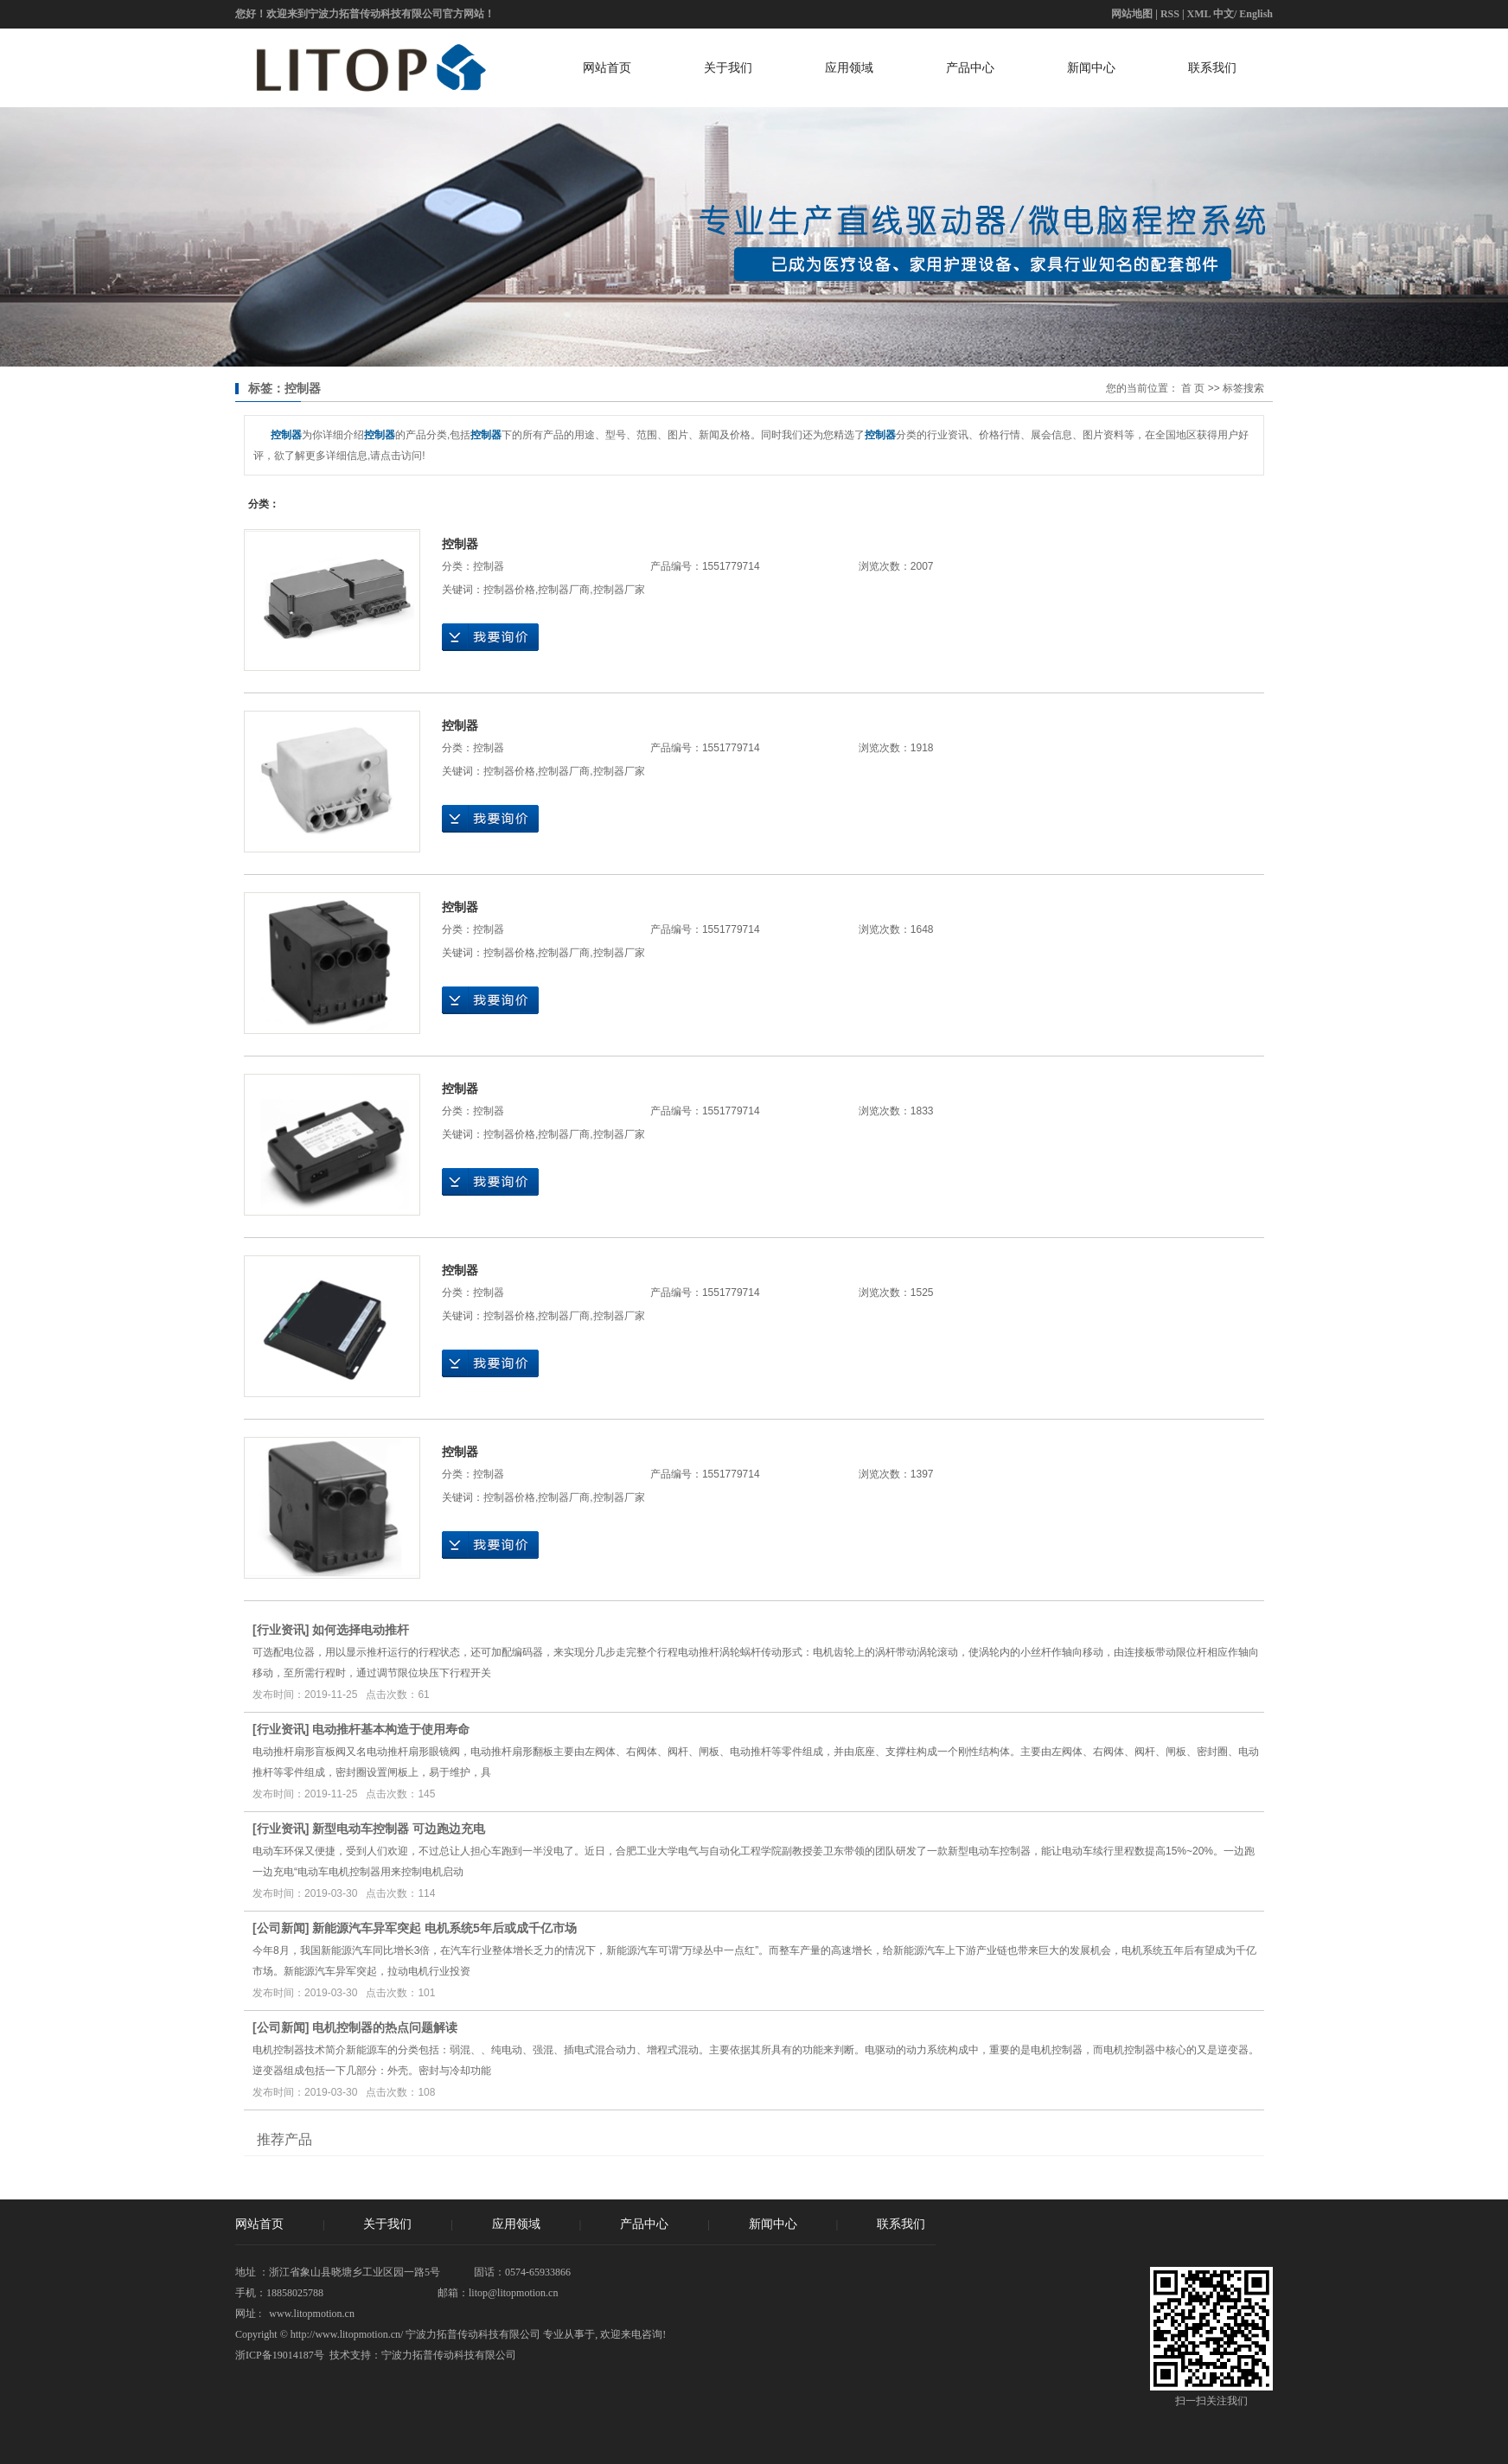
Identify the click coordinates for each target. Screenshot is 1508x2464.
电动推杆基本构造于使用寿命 (391, 1729)
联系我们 (1212, 67)
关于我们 (728, 67)
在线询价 (490, 637)
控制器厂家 (619, 590)
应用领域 (849, 67)
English (1256, 14)
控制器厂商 (564, 590)
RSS (1169, 14)
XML (1199, 14)
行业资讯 (281, 1630)
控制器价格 (509, 590)
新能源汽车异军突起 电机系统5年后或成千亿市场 (444, 1928)
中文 (1223, 14)
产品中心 (970, 67)
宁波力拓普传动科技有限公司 (448, 2355)
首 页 (1192, 388)
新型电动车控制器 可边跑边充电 (398, 1828)
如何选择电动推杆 (360, 1630)
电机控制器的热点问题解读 (384, 2027)
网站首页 (607, 67)
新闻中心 (1091, 67)
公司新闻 (281, 1928)
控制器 (460, 544)
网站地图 (1132, 14)
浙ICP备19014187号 (279, 2355)
